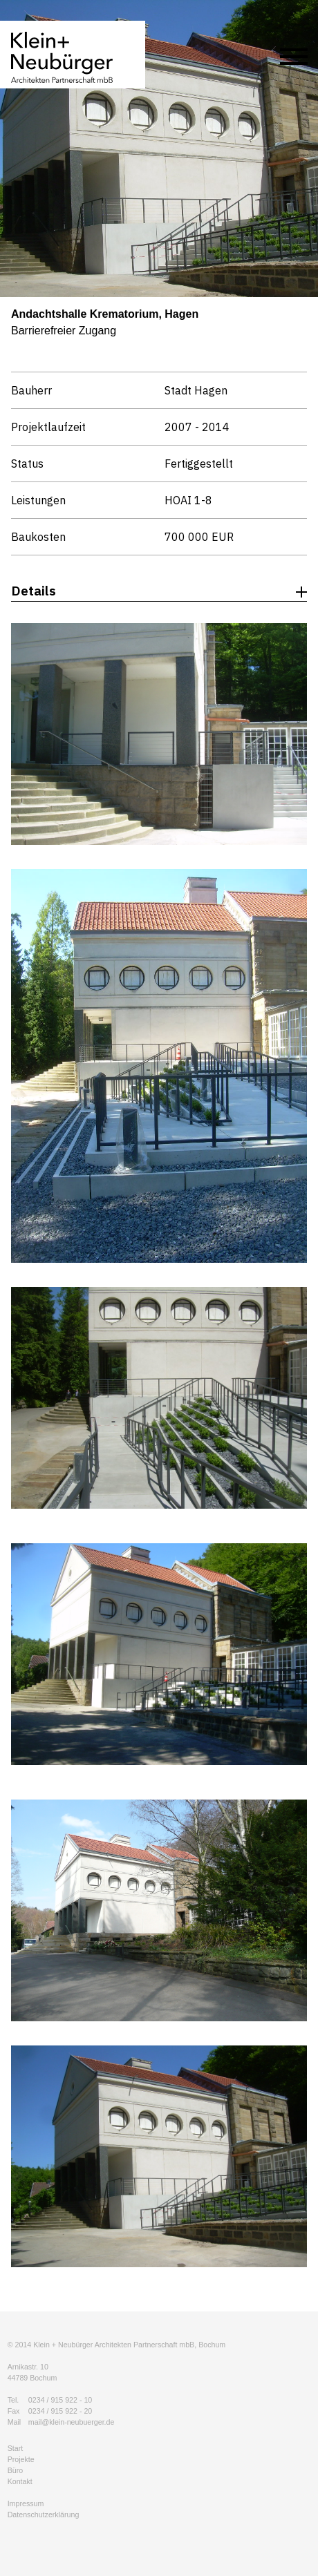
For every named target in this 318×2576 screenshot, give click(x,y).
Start (16, 2448)
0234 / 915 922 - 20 (60, 2411)
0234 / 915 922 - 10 (60, 2400)
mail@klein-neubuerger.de (71, 2422)
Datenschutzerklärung (44, 2514)
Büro (16, 2470)
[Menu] (294, 58)
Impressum (26, 2503)
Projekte (21, 2459)
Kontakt (20, 2481)
